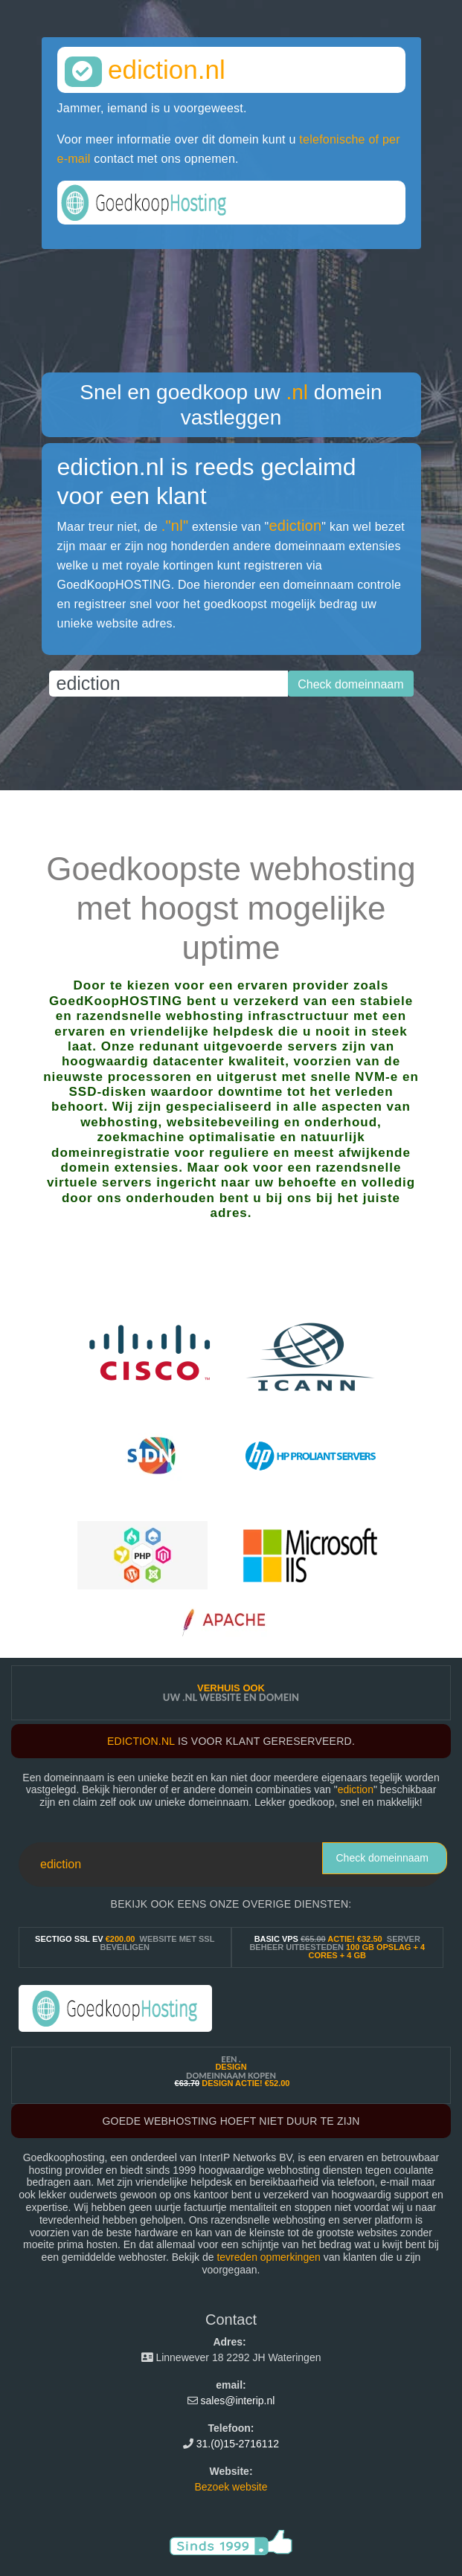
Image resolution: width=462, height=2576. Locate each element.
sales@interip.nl (238, 2400)
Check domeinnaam (382, 1858)
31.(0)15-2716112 (237, 2444)
